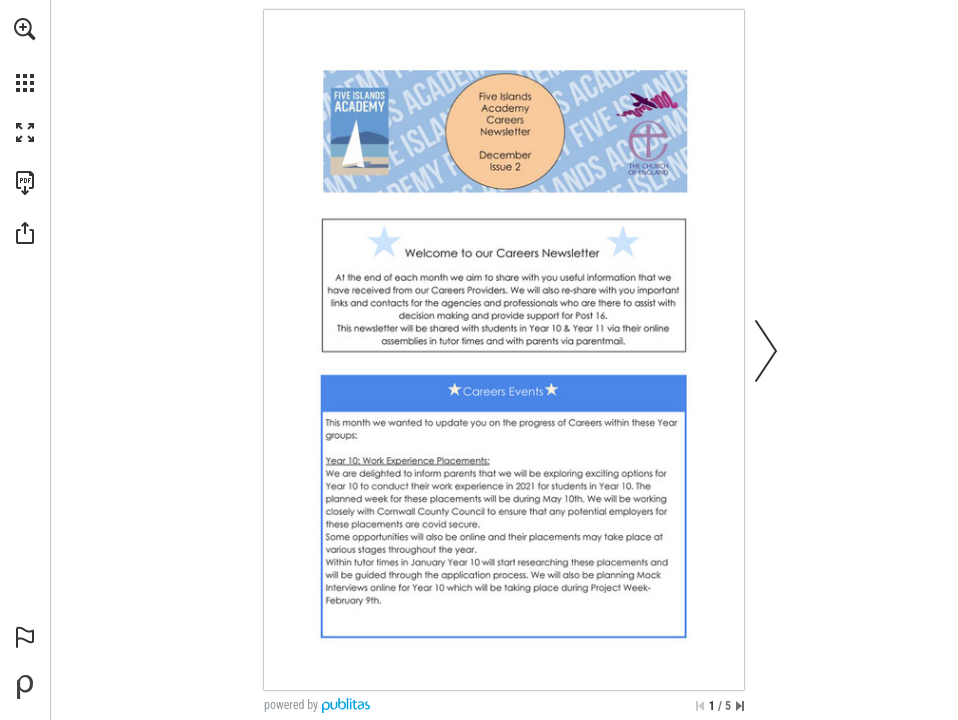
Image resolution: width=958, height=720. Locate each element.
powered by (291, 705)
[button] (25, 29)
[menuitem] (25, 55)
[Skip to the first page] (700, 706)
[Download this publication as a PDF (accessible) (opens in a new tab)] (25, 183)
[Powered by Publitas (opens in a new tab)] (25, 687)
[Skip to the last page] (740, 706)
